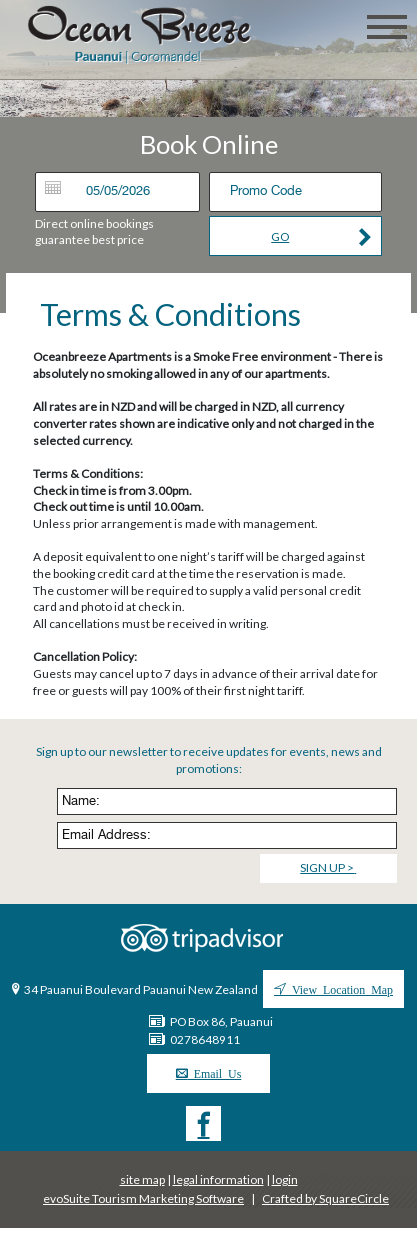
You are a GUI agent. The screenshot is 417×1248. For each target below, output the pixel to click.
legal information (218, 1179)
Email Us (215, 1073)
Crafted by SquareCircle (325, 1198)
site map (142, 1179)
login (285, 1179)
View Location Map (339, 989)
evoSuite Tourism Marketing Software (143, 1198)
